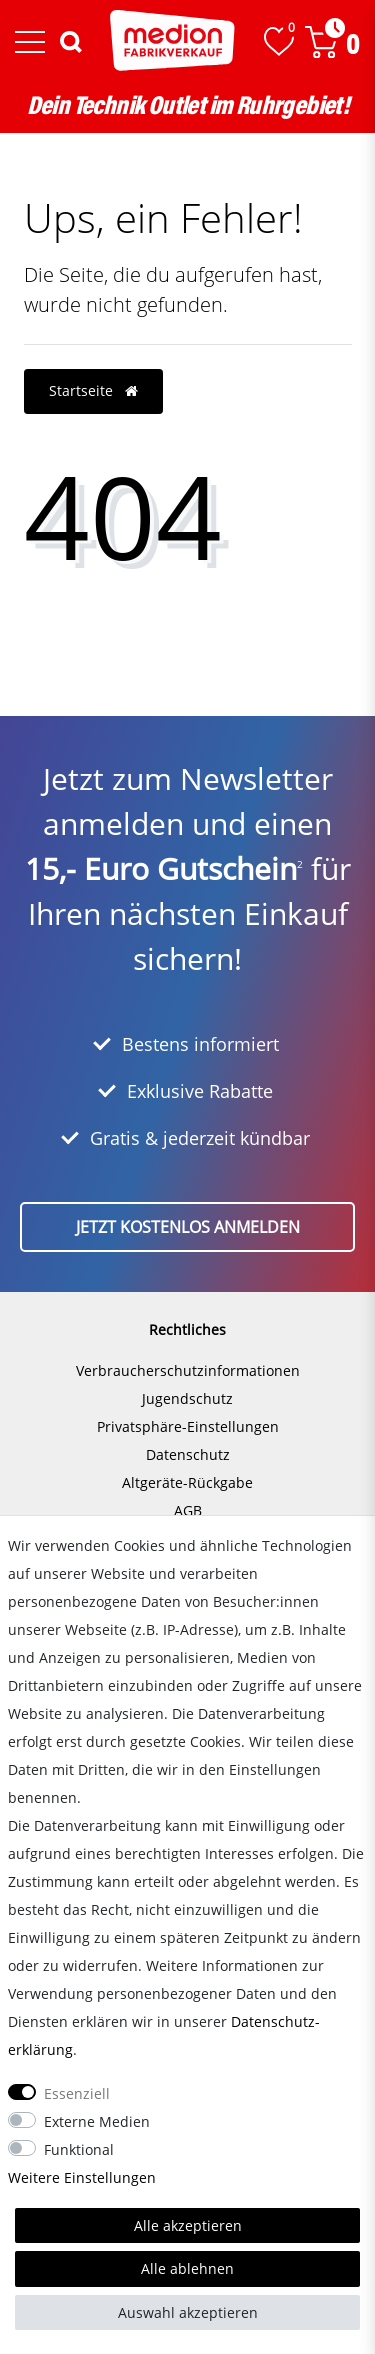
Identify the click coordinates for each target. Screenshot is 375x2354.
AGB (188, 1510)
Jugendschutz (187, 1398)
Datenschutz (188, 1454)
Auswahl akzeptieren (188, 2312)
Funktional (79, 2149)
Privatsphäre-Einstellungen (188, 1426)
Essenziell (77, 2093)
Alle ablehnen (187, 2268)
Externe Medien (97, 2121)
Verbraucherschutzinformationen (188, 1370)
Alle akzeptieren (188, 2225)
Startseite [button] (93, 390)
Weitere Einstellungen (82, 2177)
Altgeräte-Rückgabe (187, 1482)
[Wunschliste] (279, 41)
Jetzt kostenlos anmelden (188, 1227)
